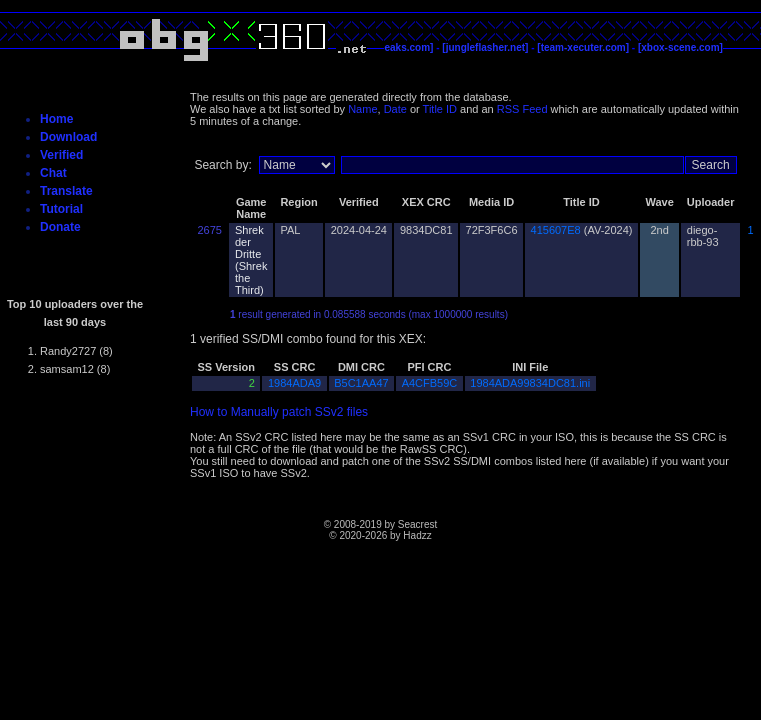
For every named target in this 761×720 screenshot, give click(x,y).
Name (362, 109)
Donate (60, 227)
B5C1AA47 (361, 383)
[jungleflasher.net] (485, 47)
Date (395, 109)
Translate (66, 191)
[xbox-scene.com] (680, 47)
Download (68, 137)
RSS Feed (522, 109)
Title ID (440, 109)
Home (56, 119)
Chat (53, 173)
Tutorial (61, 209)
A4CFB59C (430, 383)
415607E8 (556, 230)
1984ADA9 (294, 383)
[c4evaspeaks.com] (388, 47)
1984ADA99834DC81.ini (530, 383)
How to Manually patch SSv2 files (279, 412)
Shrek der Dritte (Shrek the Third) (251, 260)
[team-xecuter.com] (583, 47)
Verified (61, 155)
